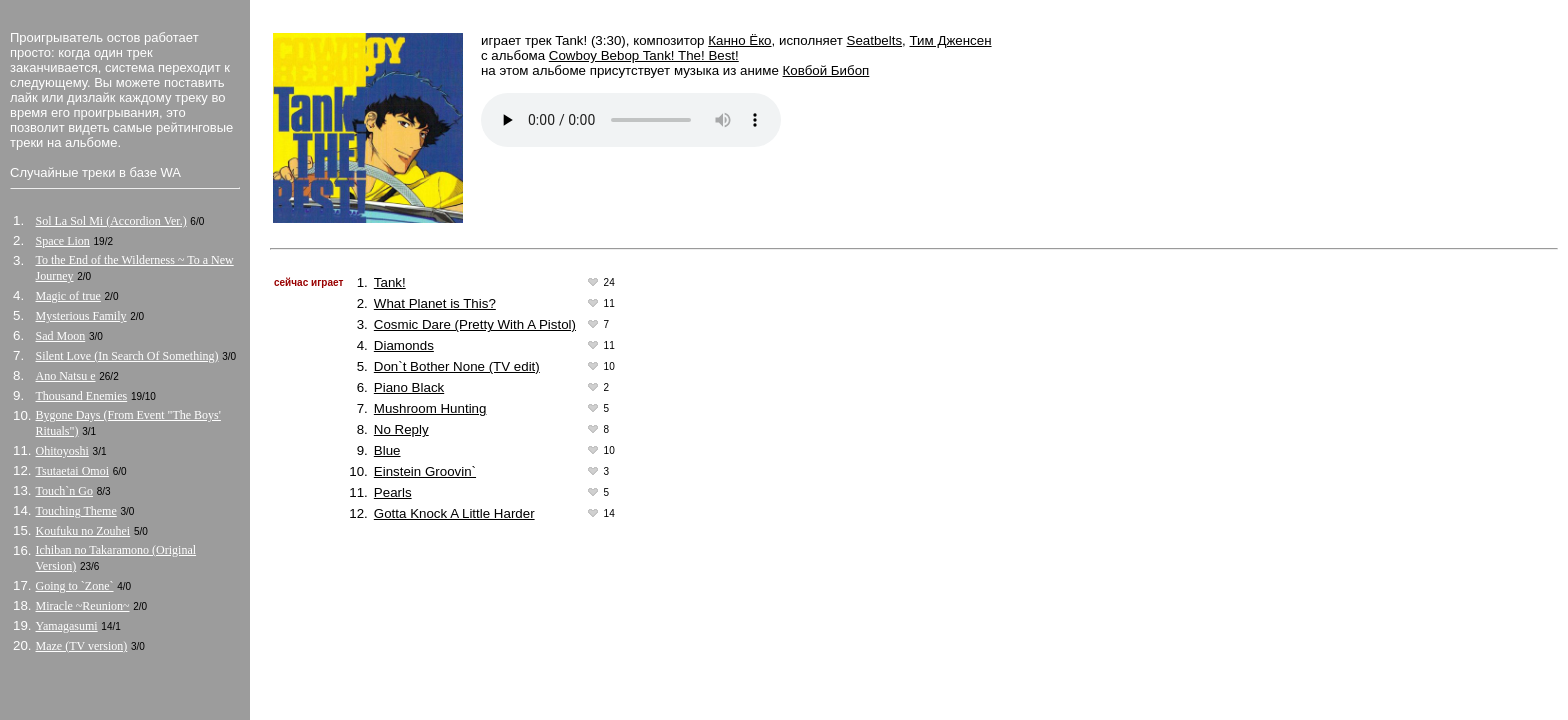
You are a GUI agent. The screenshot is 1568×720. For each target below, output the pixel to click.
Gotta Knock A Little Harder (454, 513)
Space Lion (63, 241)
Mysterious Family (81, 316)
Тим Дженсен (951, 40)
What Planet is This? (435, 303)
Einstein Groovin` (425, 471)
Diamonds (404, 345)
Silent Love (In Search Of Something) (127, 356)
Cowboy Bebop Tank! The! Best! (644, 55)
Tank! (390, 282)
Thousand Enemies (82, 396)
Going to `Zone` (75, 586)
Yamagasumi (67, 626)
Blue (387, 450)
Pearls (393, 492)
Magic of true (68, 296)
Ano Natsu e (66, 376)
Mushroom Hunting (430, 408)
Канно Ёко (739, 40)
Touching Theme (76, 511)
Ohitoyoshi (62, 451)
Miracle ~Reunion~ (83, 606)
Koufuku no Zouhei (83, 531)
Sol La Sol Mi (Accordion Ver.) (111, 221)
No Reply (401, 429)
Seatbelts (875, 40)
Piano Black (409, 387)
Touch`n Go (64, 491)
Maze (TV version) (82, 646)
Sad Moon (61, 336)
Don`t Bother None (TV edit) (457, 366)
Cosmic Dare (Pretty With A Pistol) (475, 324)
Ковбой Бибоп (826, 70)
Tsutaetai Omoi (72, 471)
